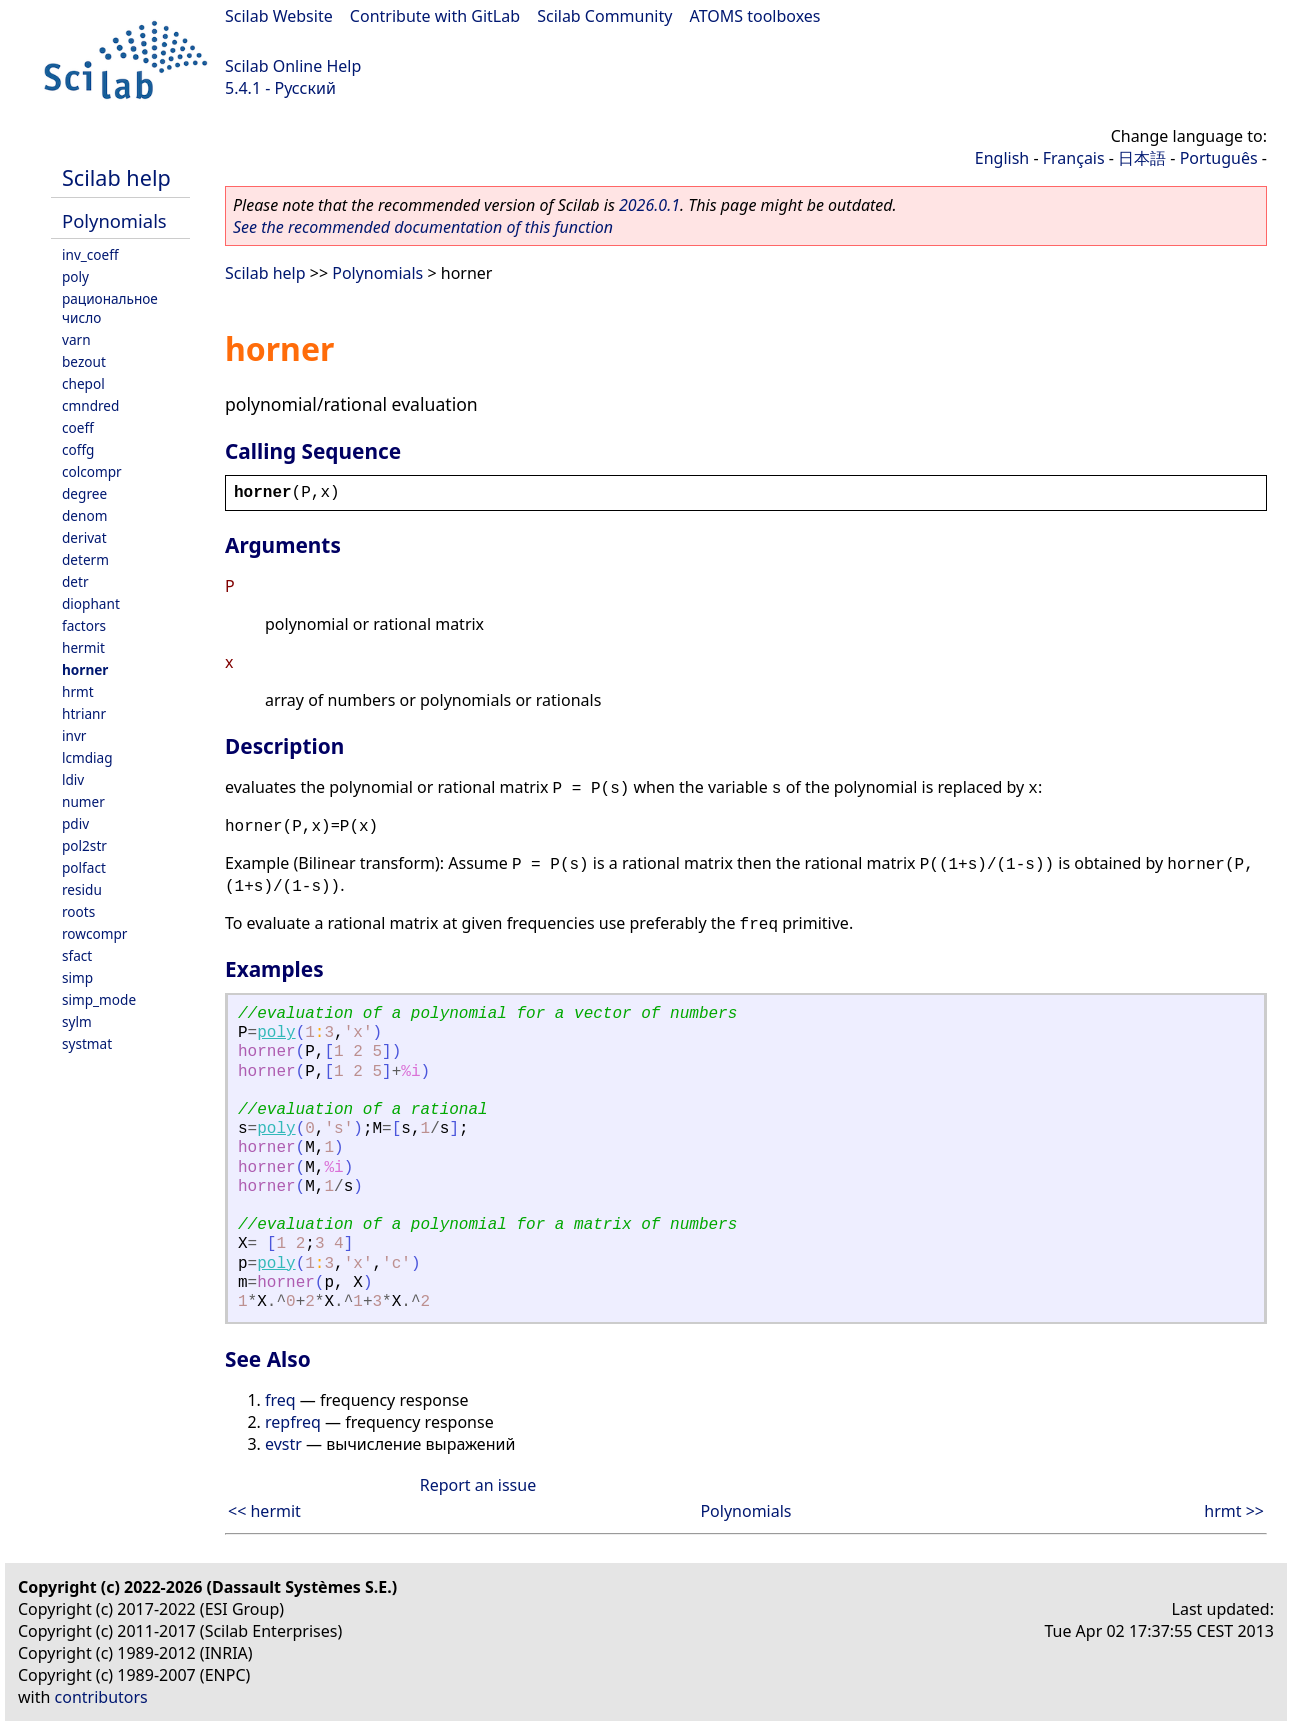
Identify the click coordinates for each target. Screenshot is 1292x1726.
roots (78, 911)
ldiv (73, 779)
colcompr (92, 471)
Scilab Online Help (293, 66)
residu (82, 889)
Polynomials (114, 220)
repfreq (293, 1422)
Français (1074, 158)
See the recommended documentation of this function (423, 227)
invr (74, 735)
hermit (83, 647)
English (1002, 158)
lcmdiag (87, 757)
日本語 (1142, 158)
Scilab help (116, 177)
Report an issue (478, 1485)
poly (75, 276)
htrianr (84, 713)
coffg (78, 449)
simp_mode (99, 999)
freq (280, 1400)
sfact (77, 955)
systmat (87, 1043)
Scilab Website (279, 16)
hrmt (78, 691)
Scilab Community (604, 16)
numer (83, 801)
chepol (83, 383)
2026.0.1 (649, 205)
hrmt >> (1234, 1511)
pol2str (84, 845)
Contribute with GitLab (435, 16)
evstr (283, 1444)
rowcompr (94, 933)
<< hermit (264, 1511)
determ (85, 559)
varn (76, 339)
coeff (78, 427)
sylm (77, 1021)
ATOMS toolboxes (755, 16)
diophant (91, 603)
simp (77, 977)
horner (85, 669)
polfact (84, 867)
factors (84, 625)
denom (84, 515)
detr (75, 581)
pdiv (75, 823)
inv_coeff (90, 254)
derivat (84, 537)
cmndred (90, 405)
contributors (101, 1697)
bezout (84, 361)
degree (84, 493)
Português (1219, 158)
